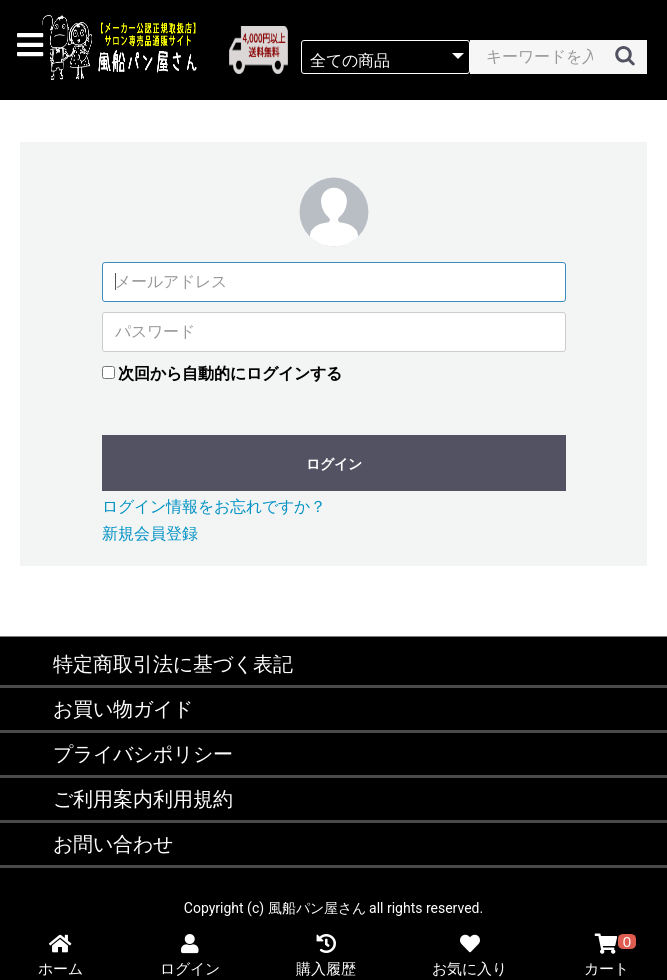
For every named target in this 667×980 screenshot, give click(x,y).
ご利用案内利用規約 (143, 799)
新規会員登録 (150, 533)
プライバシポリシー (143, 754)
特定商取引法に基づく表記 (173, 664)
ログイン (334, 464)
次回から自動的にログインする (230, 373)
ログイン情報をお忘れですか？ (214, 506)
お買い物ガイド (123, 709)
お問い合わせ (113, 844)
